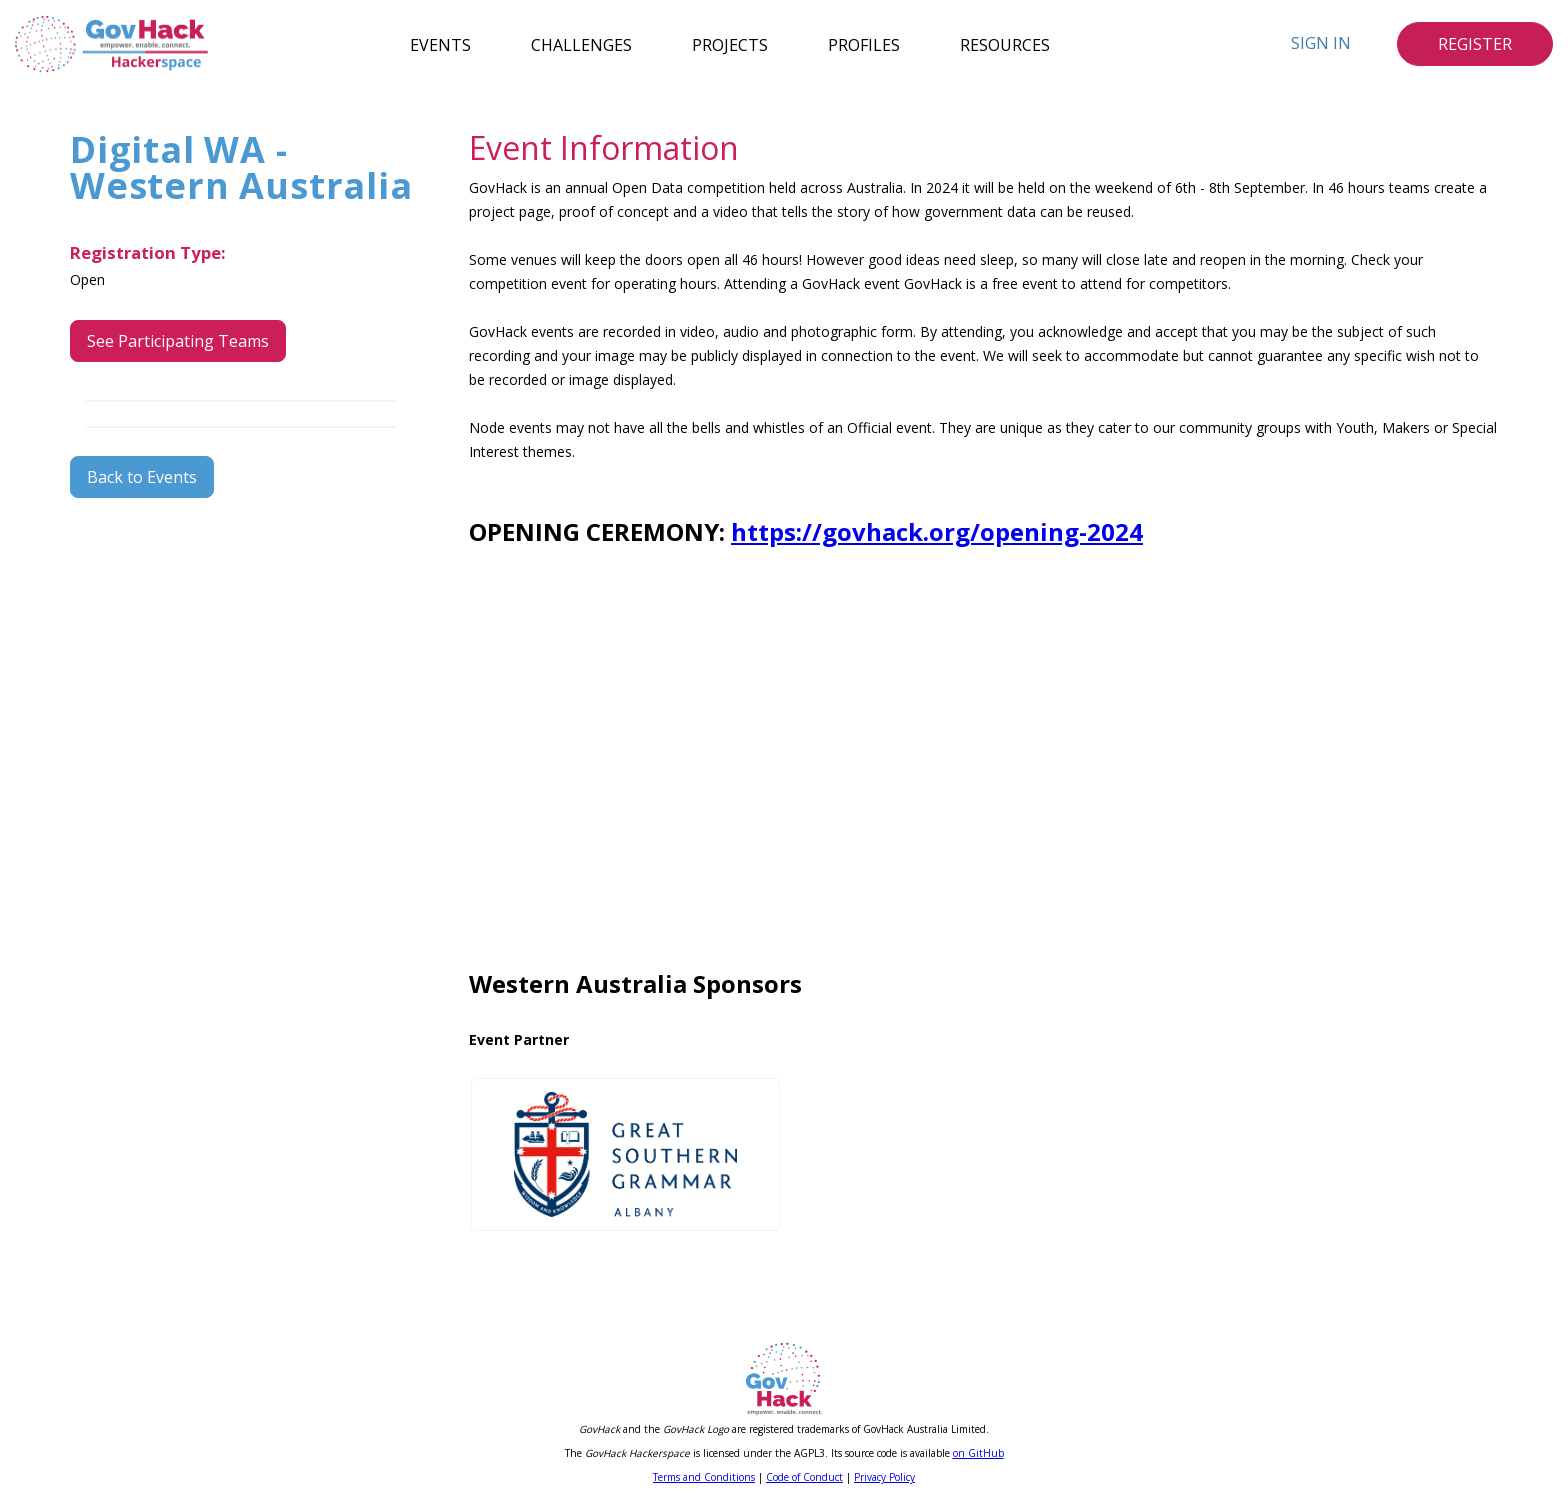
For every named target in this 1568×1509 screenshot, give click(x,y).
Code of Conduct (804, 1477)
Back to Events (142, 477)
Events (440, 44)
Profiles (864, 44)
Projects (730, 44)
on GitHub (978, 1453)
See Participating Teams (178, 341)
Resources (1005, 44)
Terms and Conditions (704, 1477)
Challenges (581, 44)
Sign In (1321, 43)
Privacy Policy (884, 1477)
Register (1475, 44)
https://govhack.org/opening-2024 (937, 531)
